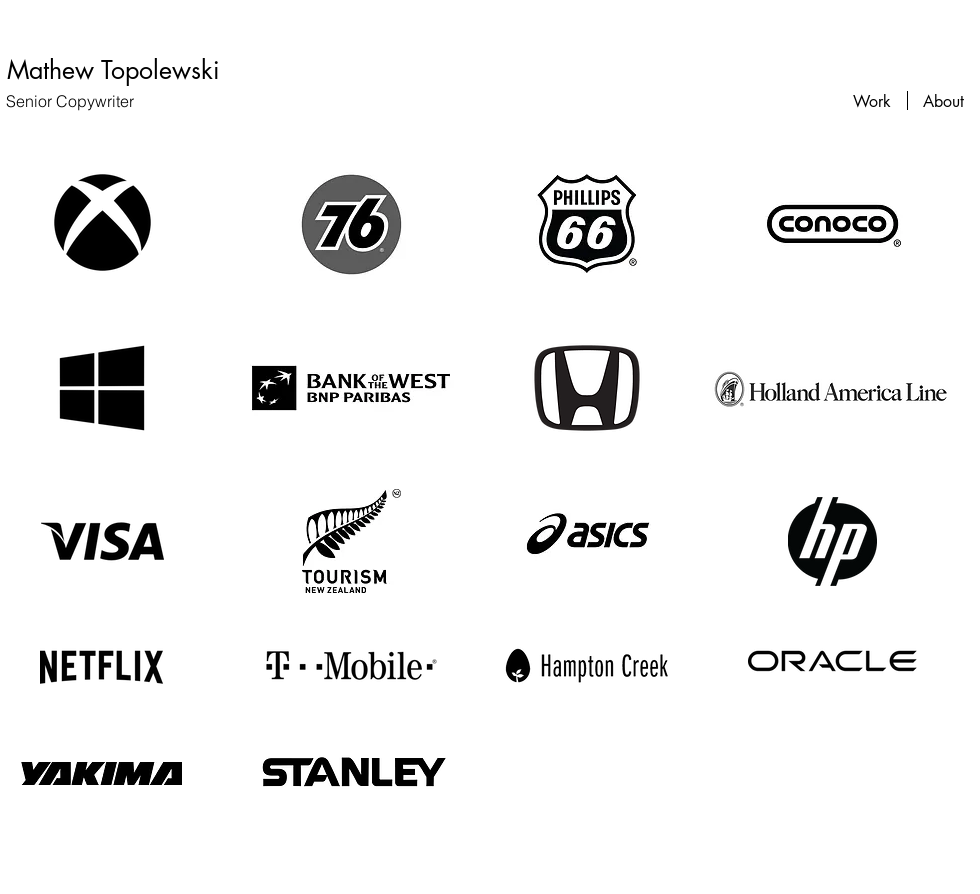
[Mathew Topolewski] (113, 70)
